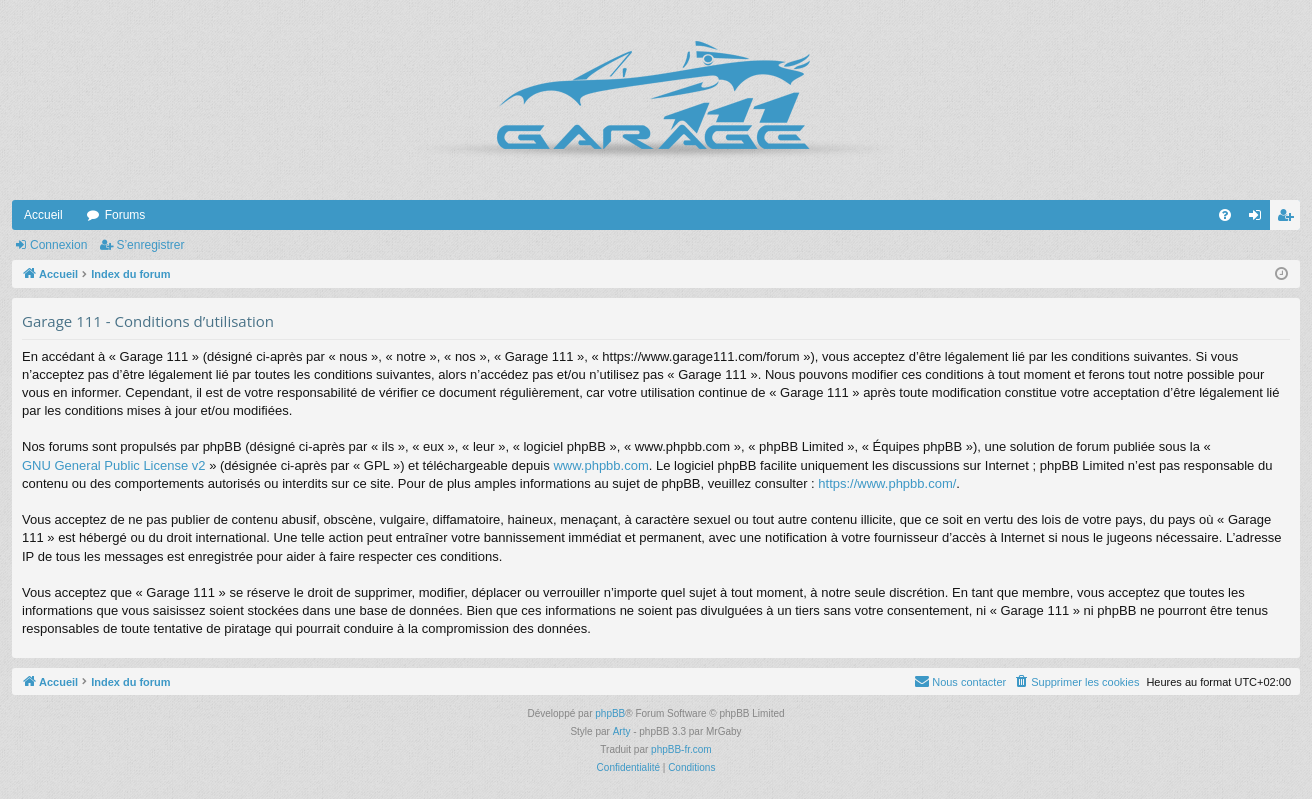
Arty (622, 731)
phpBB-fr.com (681, 749)
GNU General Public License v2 (114, 465)
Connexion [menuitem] (1259, 219)
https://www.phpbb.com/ (887, 483)
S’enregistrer (150, 245)
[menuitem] (1225, 215)
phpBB (610, 713)
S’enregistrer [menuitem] (1289, 219)
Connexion (58, 245)
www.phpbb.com (600, 465)
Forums (125, 215)
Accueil (43, 215)
